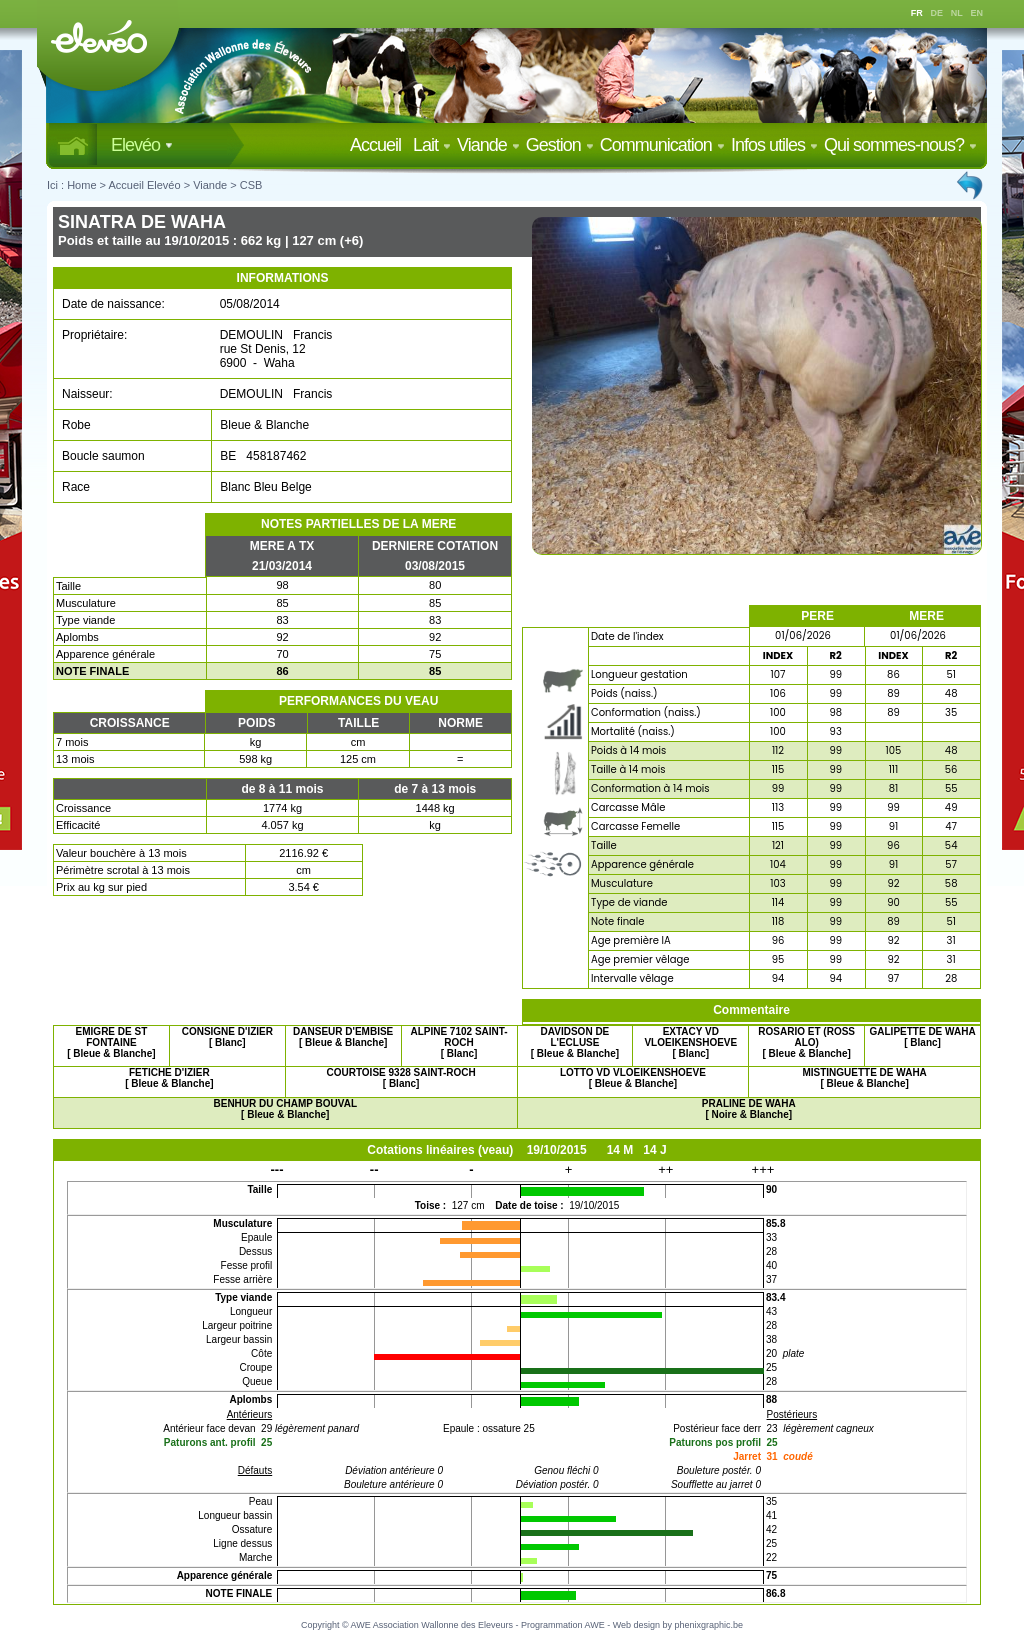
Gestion (560, 145)
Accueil (379, 145)
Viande (488, 145)
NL (957, 13)
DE (937, 13)
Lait (432, 145)
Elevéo (142, 145)
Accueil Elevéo (144, 185)
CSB (251, 185)
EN (977, 13)
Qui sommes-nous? (900, 145)
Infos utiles (774, 145)
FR (917, 13)
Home (81, 185)
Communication (662, 145)
